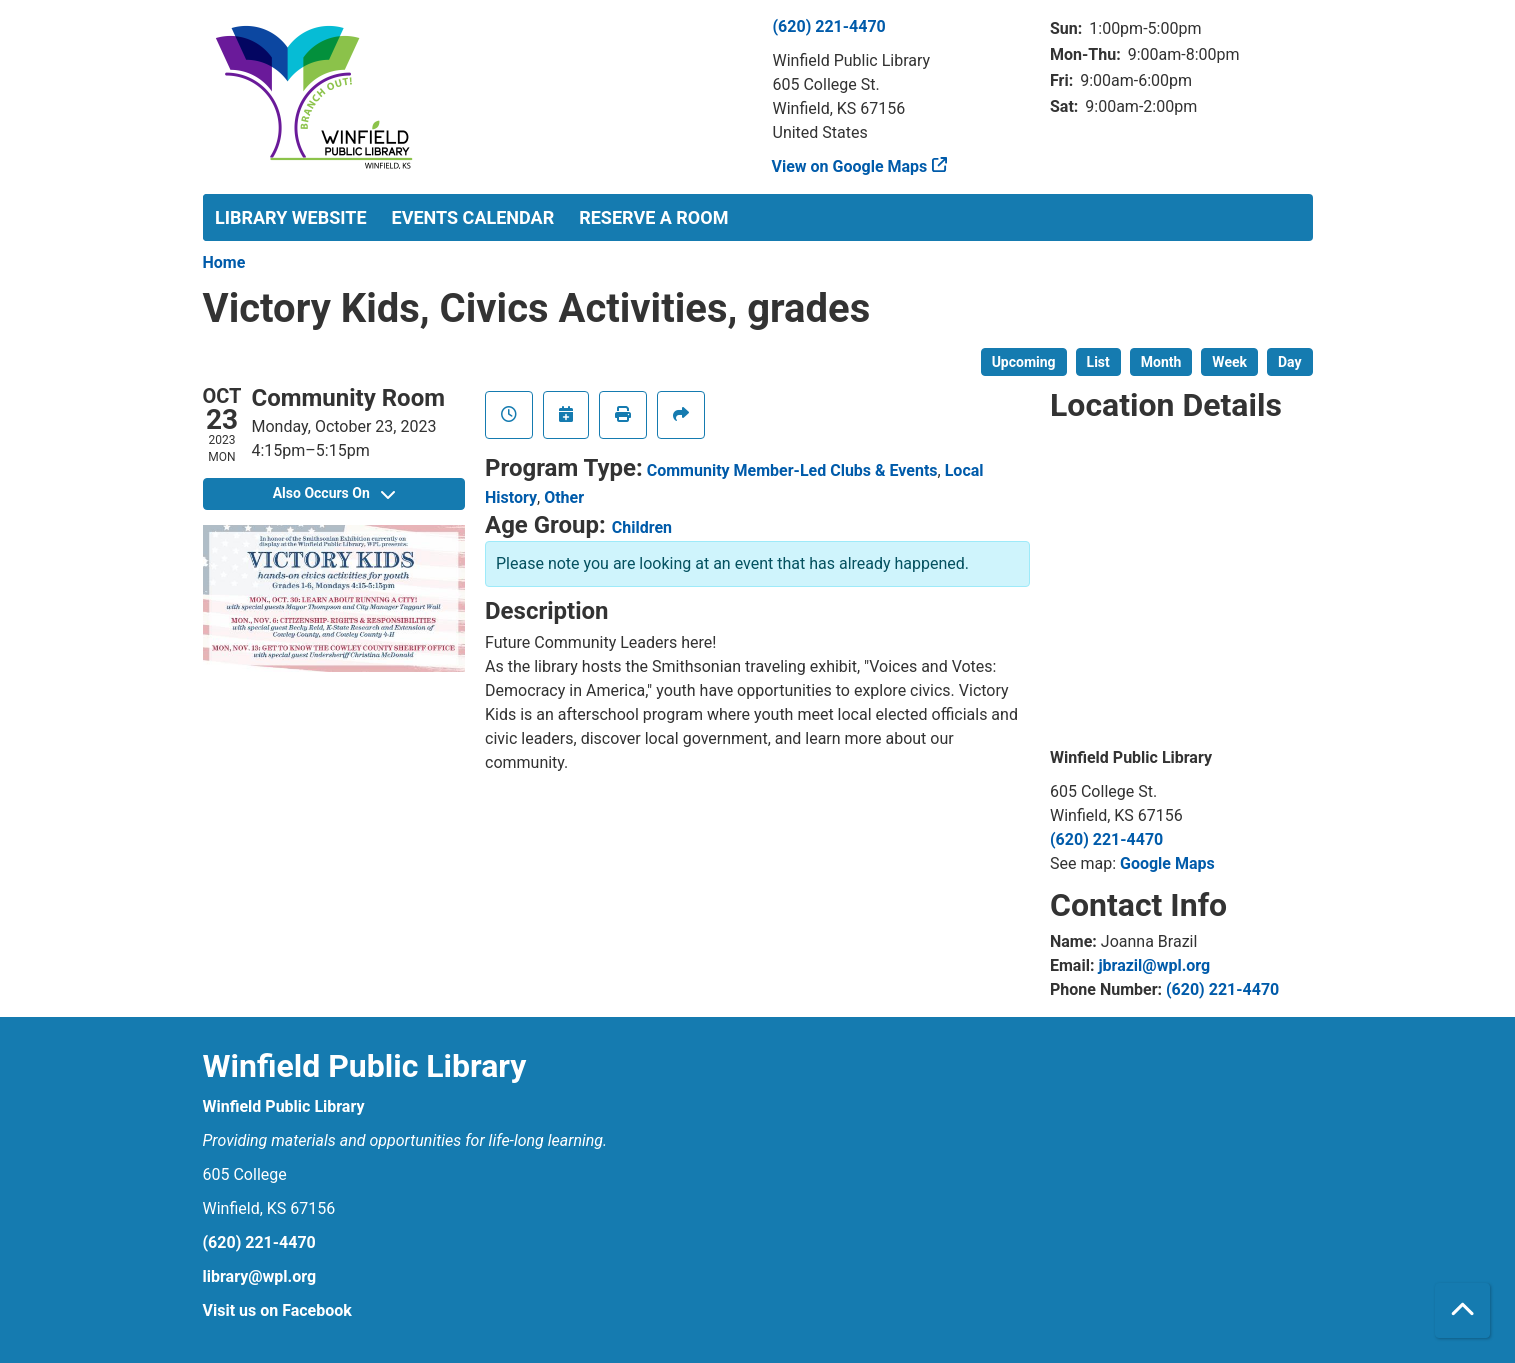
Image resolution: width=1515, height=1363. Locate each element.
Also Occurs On (334, 493)
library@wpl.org (260, 1276)
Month (1161, 362)
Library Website (291, 217)
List (1098, 362)
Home (224, 262)
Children (642, 527)
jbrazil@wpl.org (1154, 965)
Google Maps (1167, 863)
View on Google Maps (850, 166)
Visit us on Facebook (277, 1310)
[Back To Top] (1462, 1310)
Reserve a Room (653, 217)
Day (1290, 362)
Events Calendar (473, 217)
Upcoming (1024, 362)
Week (1229, 362)
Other (564, 497)
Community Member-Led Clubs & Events (792, 470)
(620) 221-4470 (829, 26)
